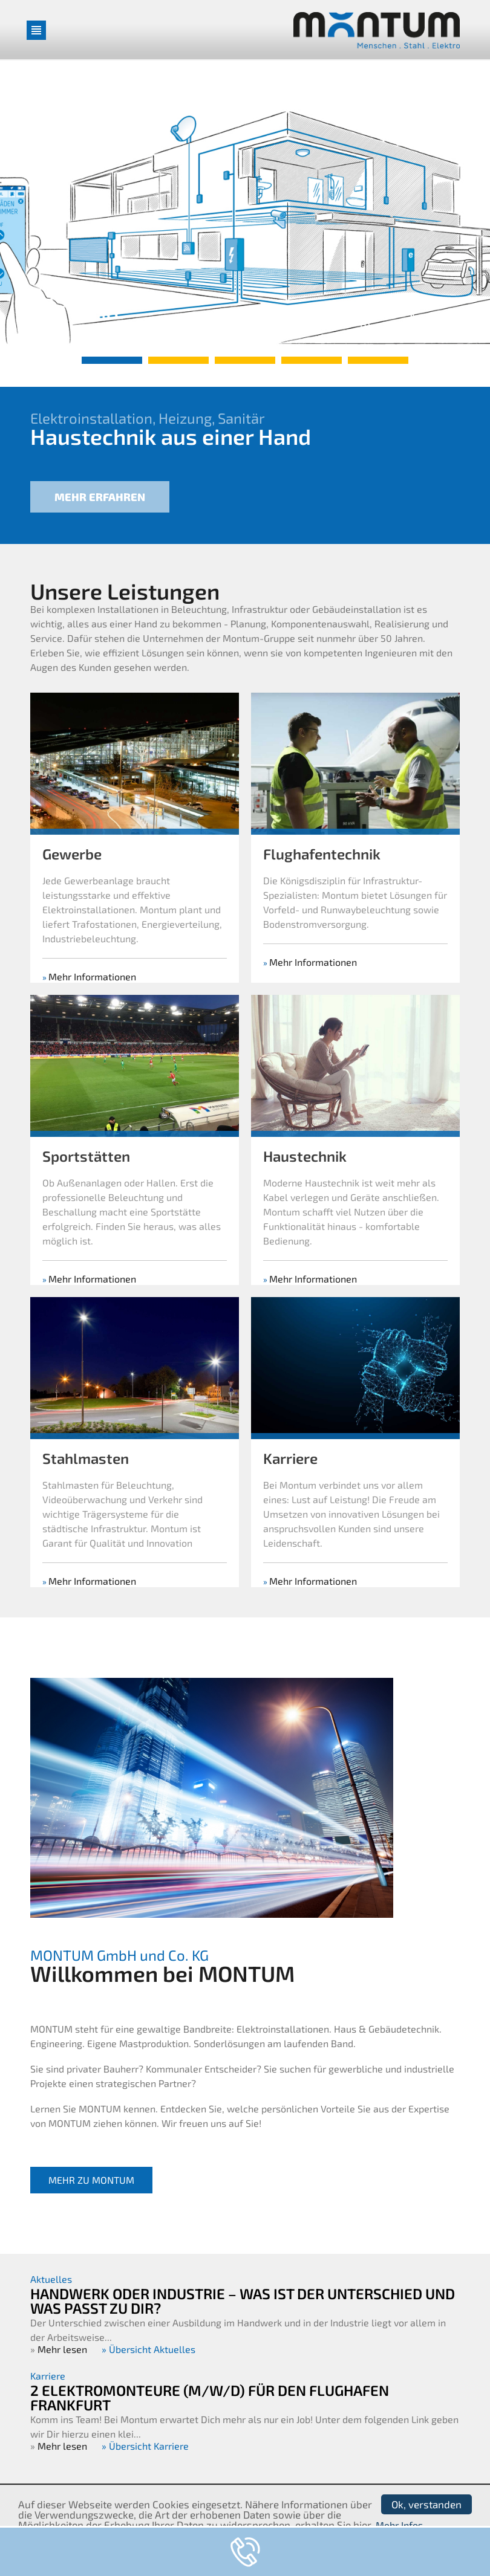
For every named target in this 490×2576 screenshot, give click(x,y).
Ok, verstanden (426, 2504)
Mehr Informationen (92, 1034)
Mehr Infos (399, 2525)
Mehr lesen (62, 2349)
